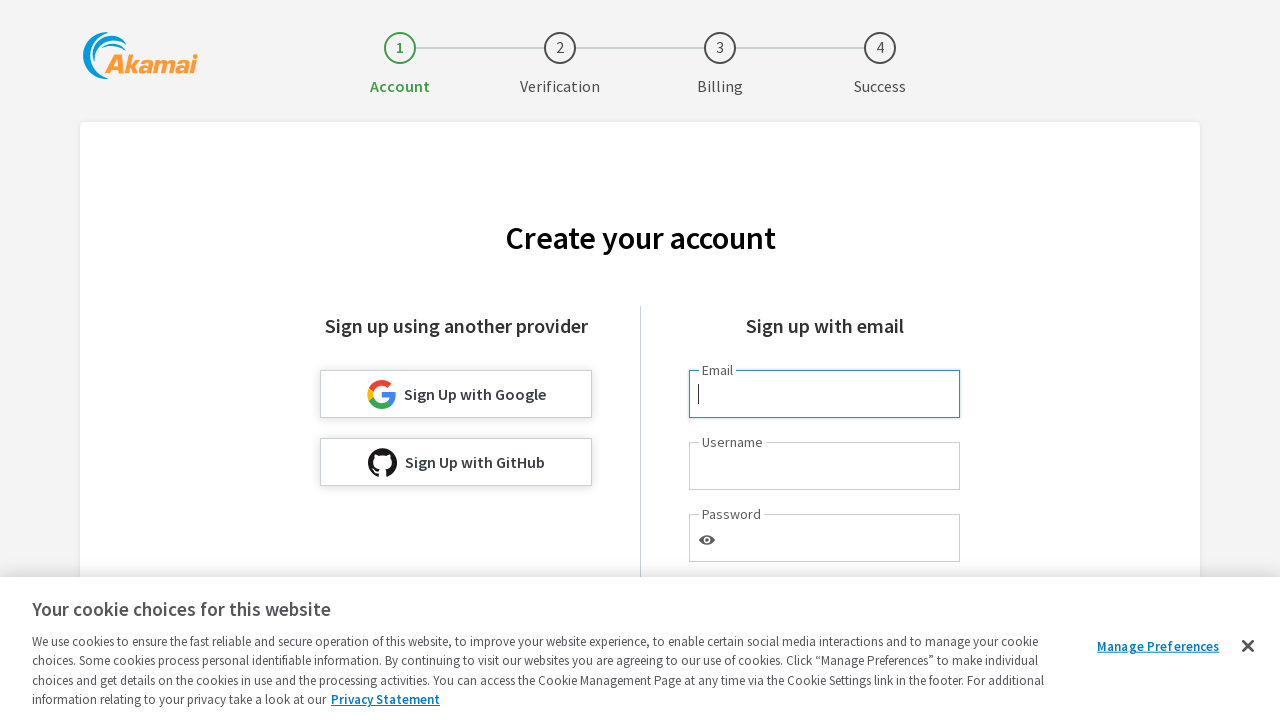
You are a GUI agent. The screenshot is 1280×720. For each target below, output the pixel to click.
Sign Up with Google (456, 394)
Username (732, 442)
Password (731, 514)
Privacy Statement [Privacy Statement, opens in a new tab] (385, 699)
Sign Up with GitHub (456, 462)
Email (717, 370)
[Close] (1248, 646)
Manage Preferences (1158, 646)
